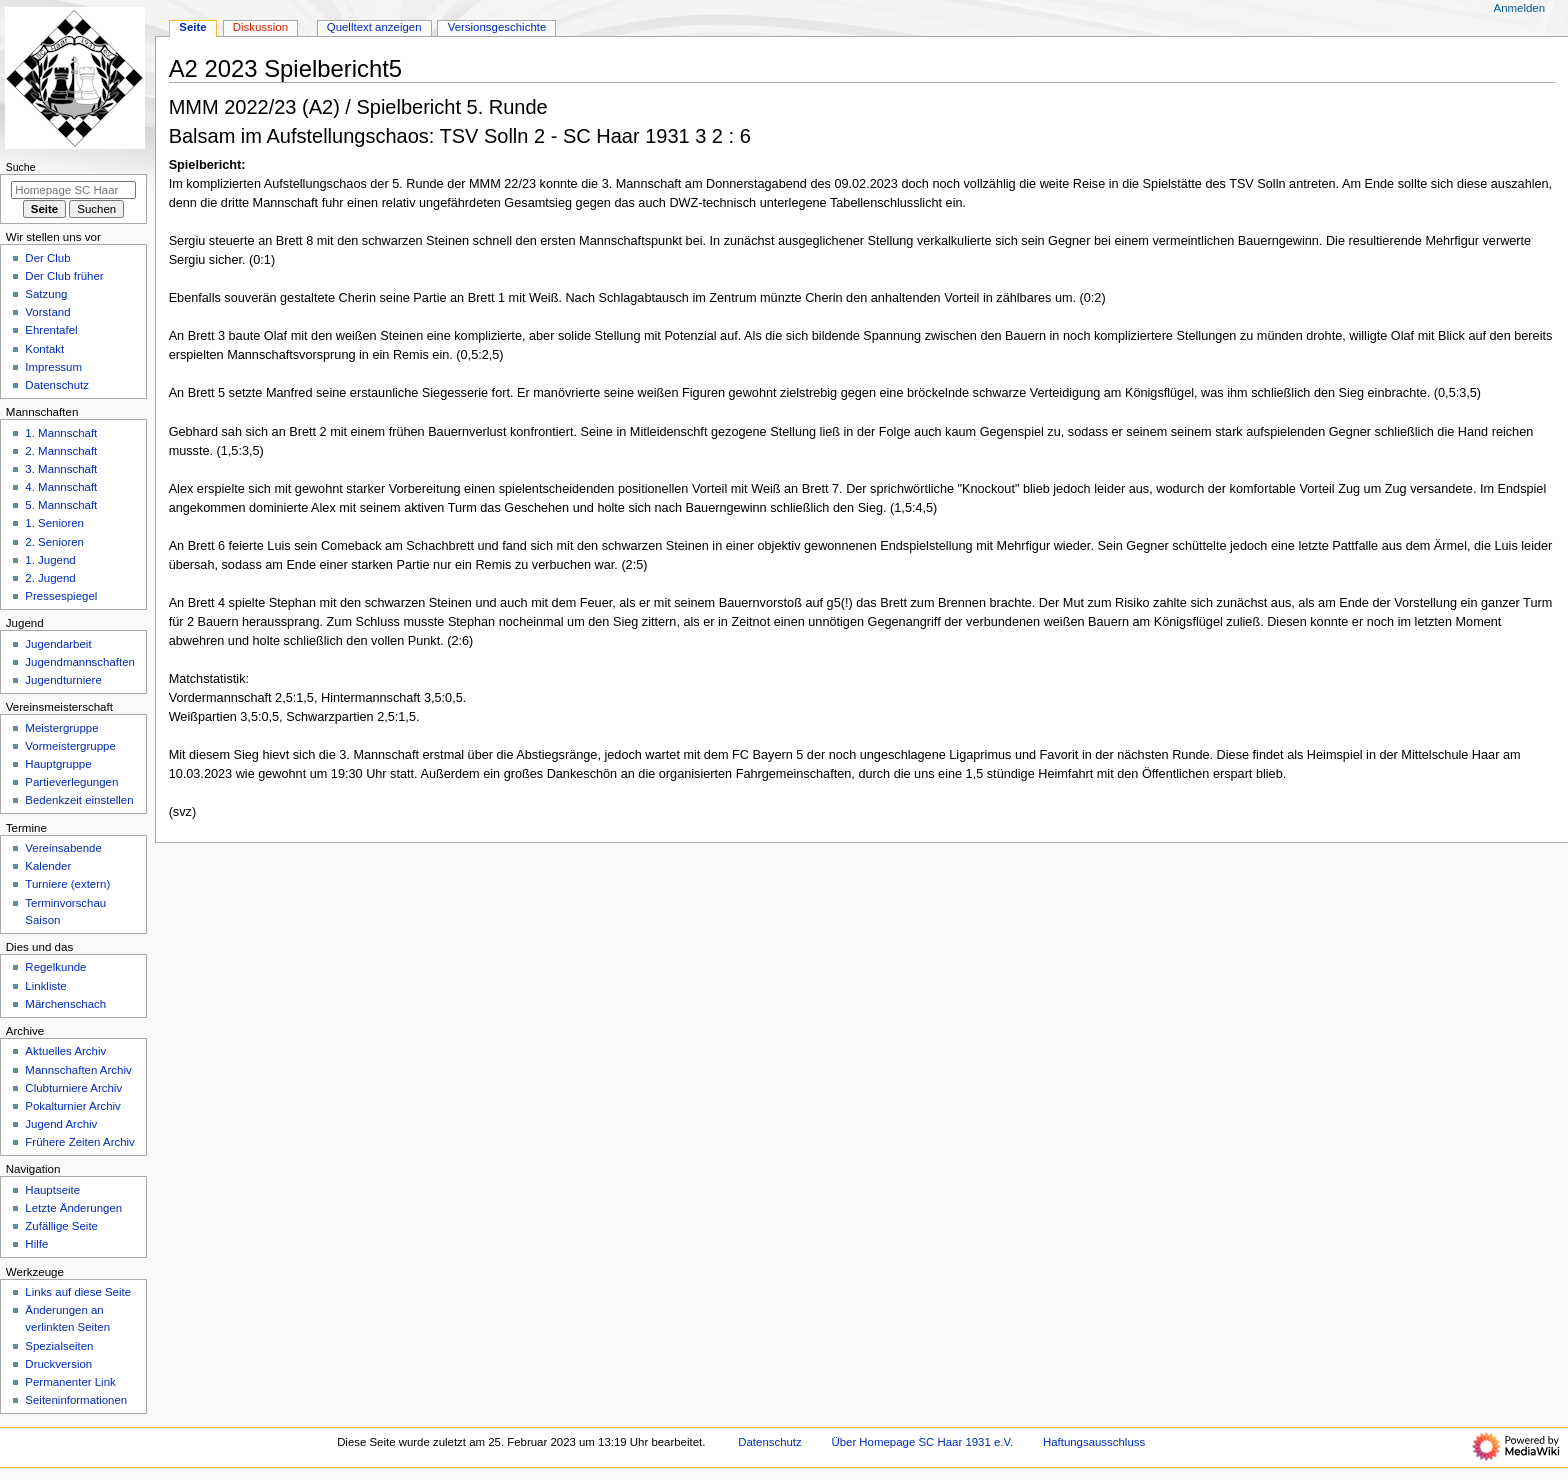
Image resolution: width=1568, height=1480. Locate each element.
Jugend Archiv (61, 1124)
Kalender (48, 866)
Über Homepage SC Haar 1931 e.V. (922, 1442)
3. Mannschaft (61, 469)
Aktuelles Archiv (65, 1051)
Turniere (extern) (67, 884)
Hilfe (36, 1244)
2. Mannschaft (61, 451)
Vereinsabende (63, 848)
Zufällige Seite (61, 1226)
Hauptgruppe (58, 764)
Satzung (46, 294)
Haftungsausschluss (1094, 1442)
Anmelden (1520, 8)
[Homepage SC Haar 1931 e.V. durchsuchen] (73, 190)
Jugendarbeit (58, 644)
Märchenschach (65, 1004)
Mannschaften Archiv (78, 1070)
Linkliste (45, 986)
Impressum (53, 367)
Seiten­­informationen (76, 1400)
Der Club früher (64, 276)
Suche (21, 167)
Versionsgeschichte (497, 27)
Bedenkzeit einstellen (79, 800)
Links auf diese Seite (78, 1292)
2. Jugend (50, 578)
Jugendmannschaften (80, 662)
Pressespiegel (61, 596)
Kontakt (44, 349)
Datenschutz (57, 385)
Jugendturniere (63, 680)
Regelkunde (55, 967)
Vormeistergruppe (70, 746)
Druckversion (58, 1364)
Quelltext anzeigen (374, 27)
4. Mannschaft (61, 487)
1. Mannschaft (61, 433)
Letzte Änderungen (73, 1208)
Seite (192, 27)
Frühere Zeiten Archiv (80, 1142)
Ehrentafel (51, 330)
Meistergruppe (61, 728)
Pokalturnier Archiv (72, 1106)
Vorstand (47, 312)
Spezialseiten (59, 1346)
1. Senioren (54, 523)
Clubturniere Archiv (73, 1088)
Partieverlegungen (71, 782)
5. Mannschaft (61, 505)
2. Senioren (54, 542)
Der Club (47, 258)
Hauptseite (52, 1190)
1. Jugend (50, 560)
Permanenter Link (70, 1382)
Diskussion (260, 27)
